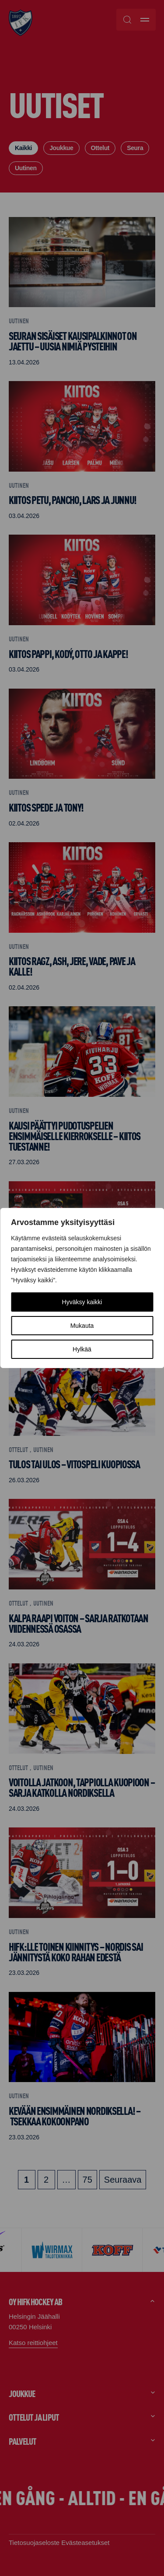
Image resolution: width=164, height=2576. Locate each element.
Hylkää (82, 1349)
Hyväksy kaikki (82, 1302)
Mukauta (82, 1325)
